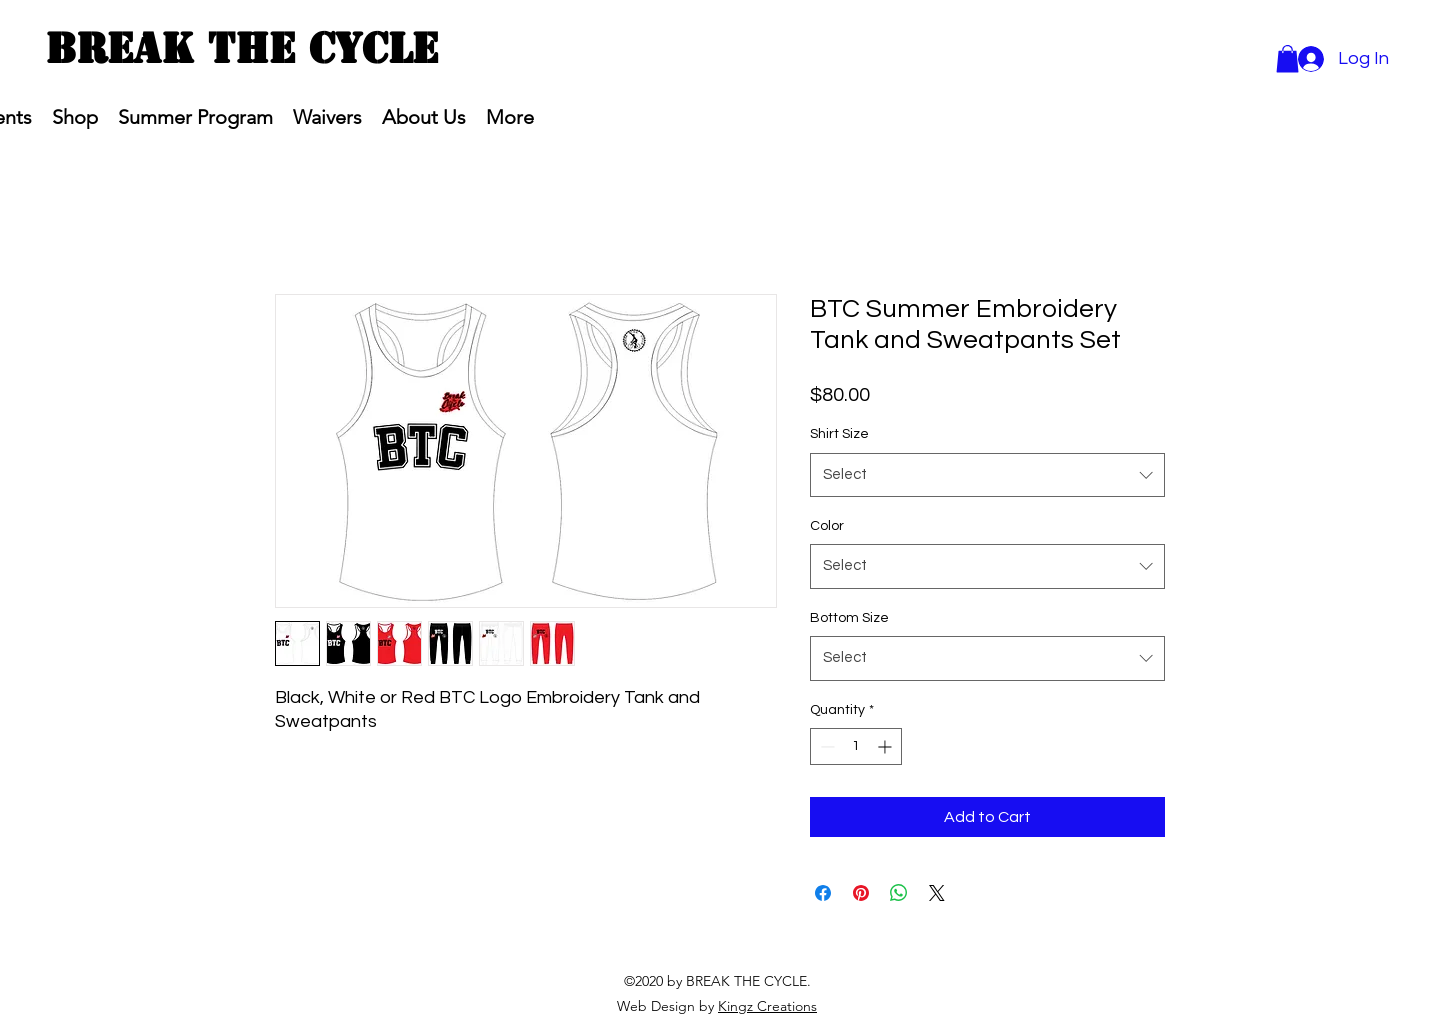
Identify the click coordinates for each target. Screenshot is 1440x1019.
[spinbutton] (856, 746)
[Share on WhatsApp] (899, 893)
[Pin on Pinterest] (861, 893)
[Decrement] (825, 746)
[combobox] (987, 475)
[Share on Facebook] (823, 893)
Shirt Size (839, 434)
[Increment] (886, 746)
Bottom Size (849, 618)
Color (827, 526)
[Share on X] (937, 893)
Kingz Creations (767, 1006)
